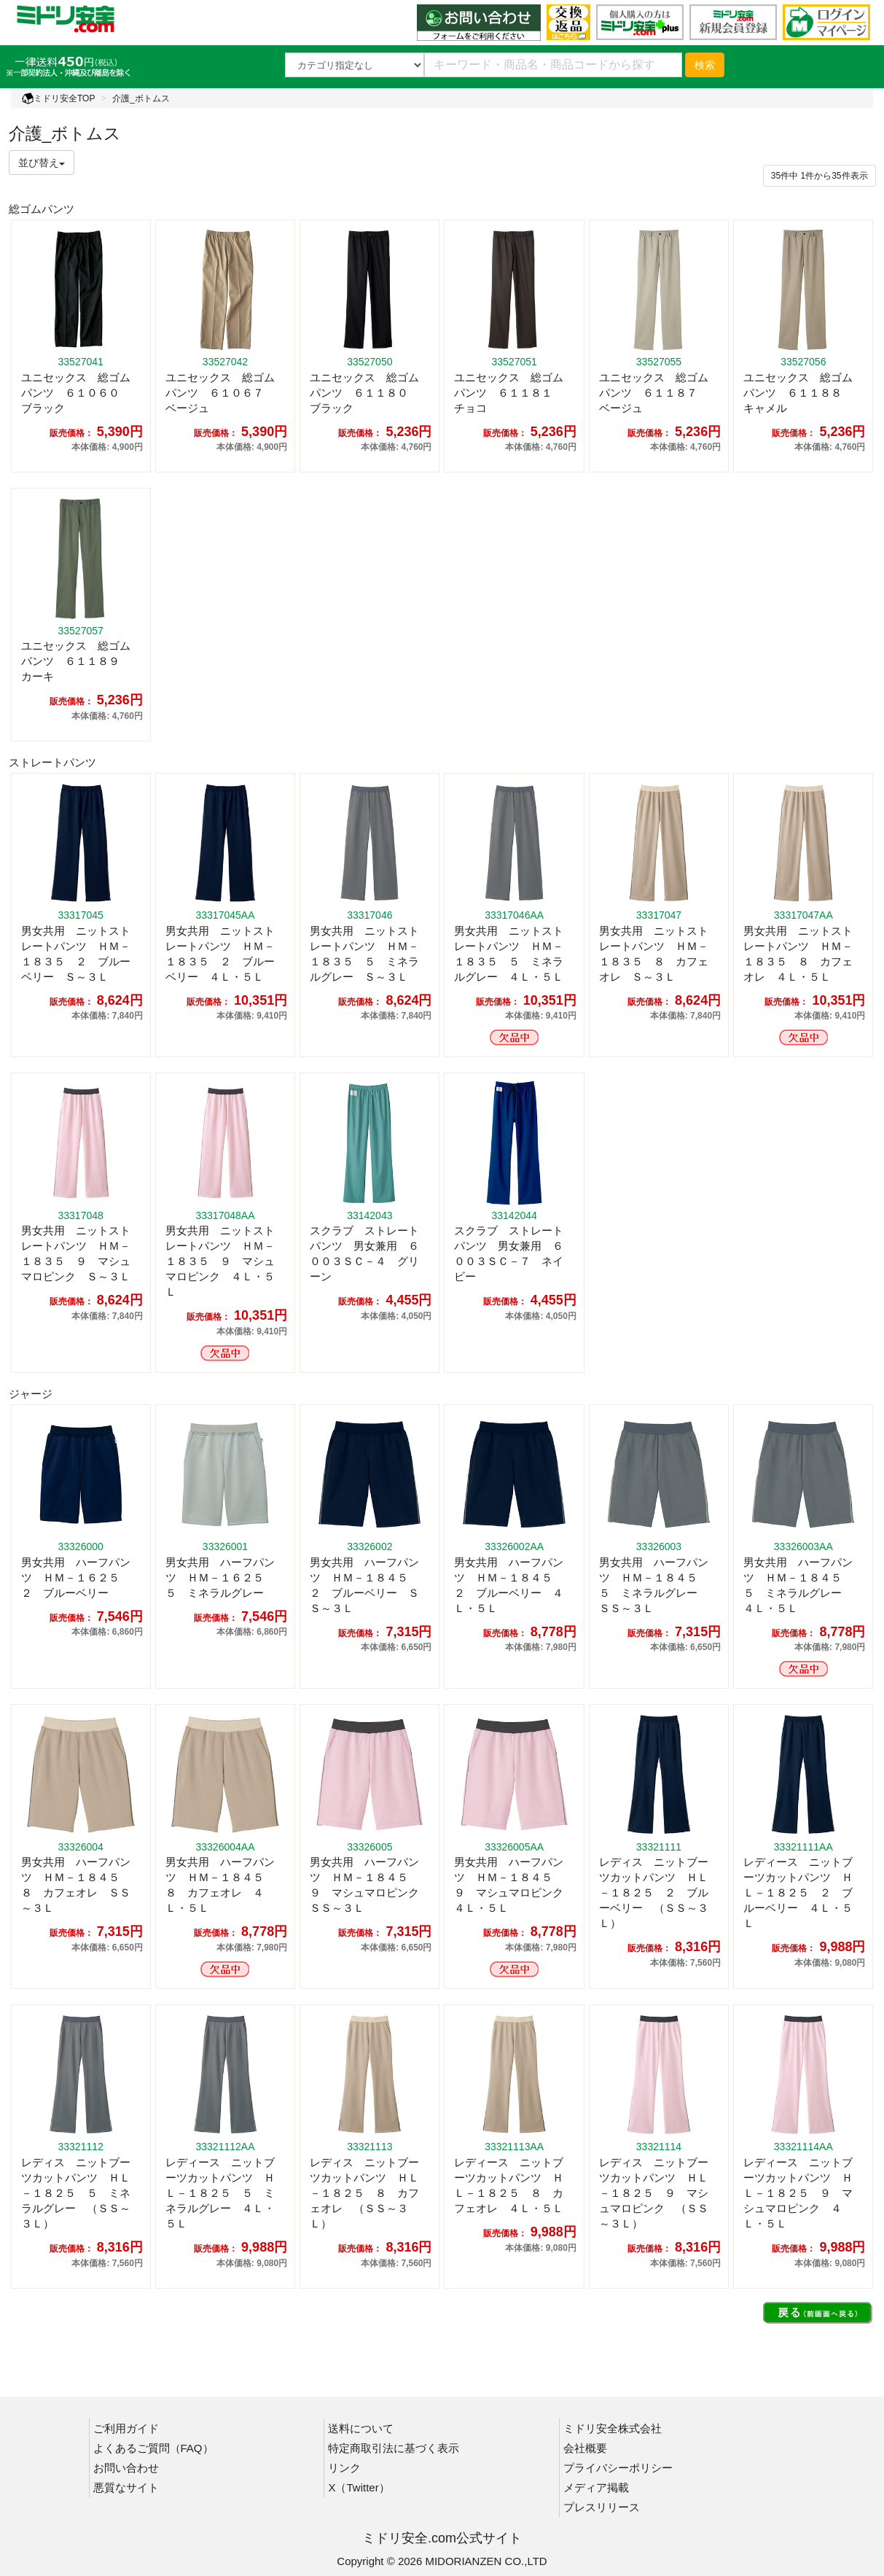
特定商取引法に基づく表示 (393, 2448)
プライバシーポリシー (618, 2468)
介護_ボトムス (141, 98)
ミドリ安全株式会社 (612, 2428)
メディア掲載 (596, 2487)
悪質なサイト (126, 2487)
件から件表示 (819, 176)
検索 (705, 65)
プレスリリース (601, 2507)
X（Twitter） (358, 2487)
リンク (344, 2468)
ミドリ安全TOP (58, 98)
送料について (361, 2428)
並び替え (41, 162)
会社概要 (585, 2448)
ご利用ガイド (126, 2428)
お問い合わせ (126, 2468)
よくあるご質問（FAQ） (153, 2448)
